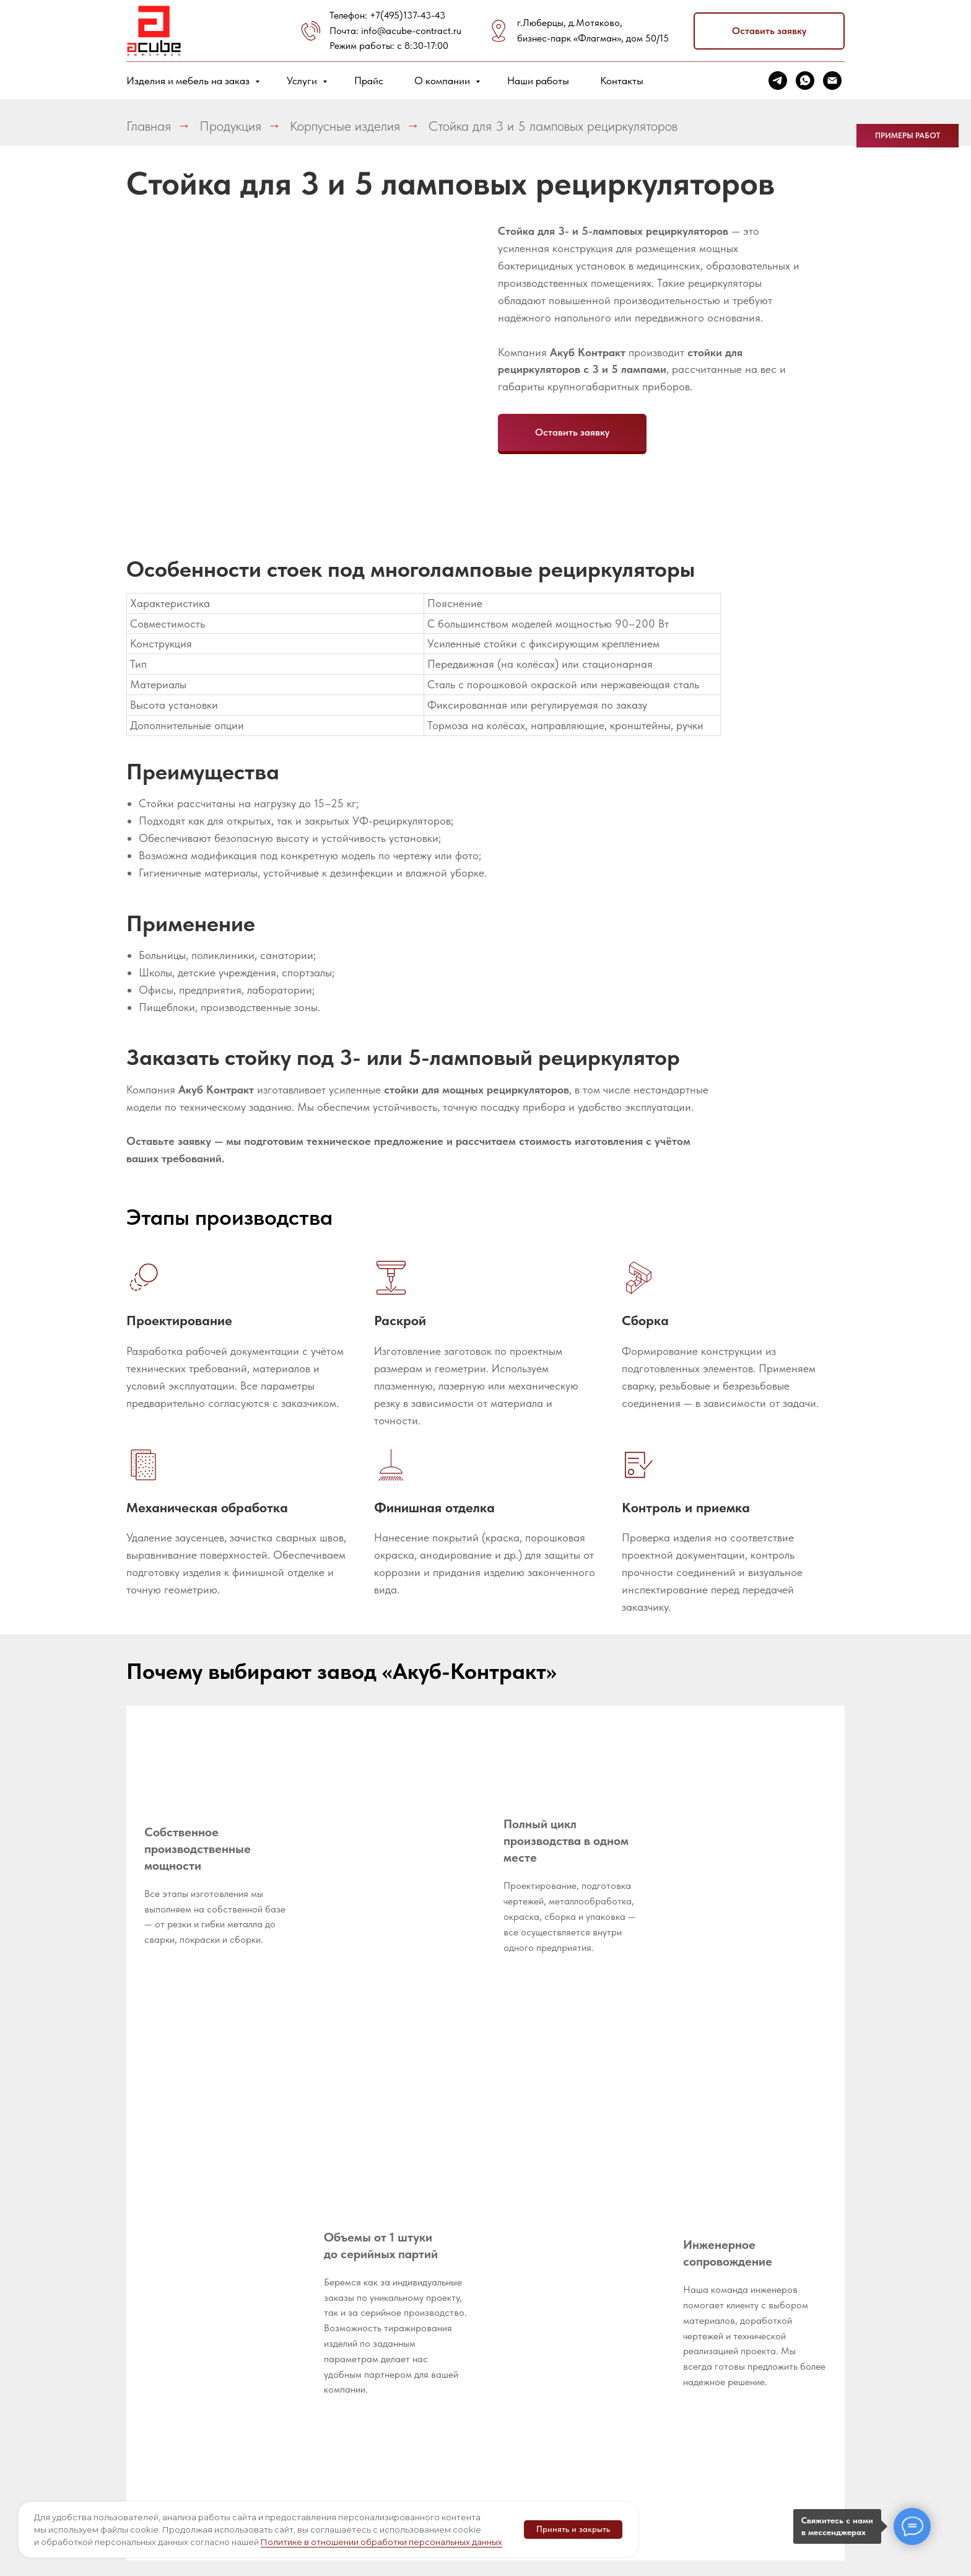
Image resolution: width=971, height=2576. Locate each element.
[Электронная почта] (832, 80)
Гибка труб (443, 2420)
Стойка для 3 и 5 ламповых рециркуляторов (553, 126)
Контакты (621, 80)
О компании (443, 80)
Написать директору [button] (353, 2349)
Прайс (368, 80)
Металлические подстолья (675, 2405)
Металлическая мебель (564, 2283)
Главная (148, 126)
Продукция (230, 126)
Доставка (329, 2328)
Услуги (303, 80)
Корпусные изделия (345, 126)
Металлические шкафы (675, 2372)
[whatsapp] (805, 80)
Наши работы (538, 80)
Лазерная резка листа (468, 2366)
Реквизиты (331, 2244)
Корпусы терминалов (577, 2364)
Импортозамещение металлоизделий (574, 2250)
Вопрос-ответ (338, 2265)
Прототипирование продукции (462, 2306)
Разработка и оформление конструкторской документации (457, 2261)
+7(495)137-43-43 (407, 15)
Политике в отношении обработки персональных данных (381, 2542)
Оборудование (341, 2307)
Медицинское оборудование (562, 2316)
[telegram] (778, 80)
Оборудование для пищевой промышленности (683, 2289)
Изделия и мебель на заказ (189, 80)
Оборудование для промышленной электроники (683, 2333)
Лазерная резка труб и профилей (466, 2339)
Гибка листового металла (455, 2393)
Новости (327, 2286)
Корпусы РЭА (559, 2343)
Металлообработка (352, 2371)
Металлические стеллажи (675, 2250)
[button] (769, 31)
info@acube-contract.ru (411, 31)
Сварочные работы (462, 2441)
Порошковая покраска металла (459, 2468)
